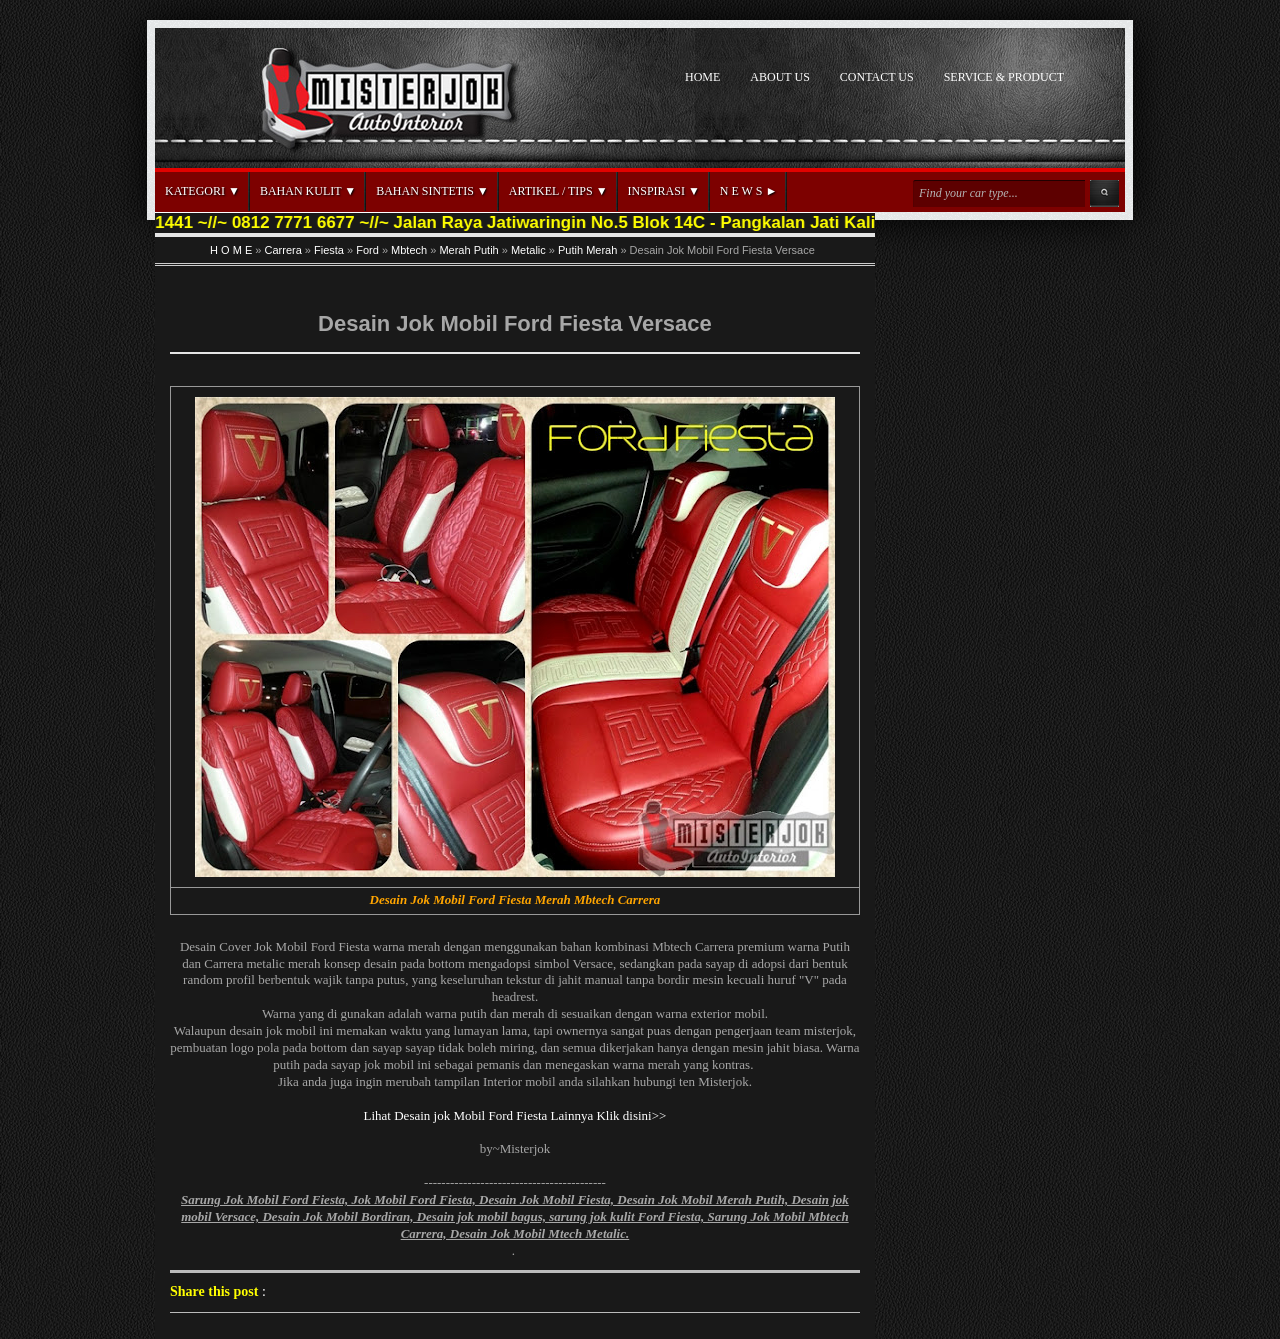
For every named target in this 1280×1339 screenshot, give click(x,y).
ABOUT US (779, 77)
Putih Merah (587, 250)
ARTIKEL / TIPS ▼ (558, 191)
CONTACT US (877, 77)
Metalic (528, 250)
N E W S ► (748, 191)
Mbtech (409, 250)
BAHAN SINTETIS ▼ (432, 191)
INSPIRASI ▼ (664, 191)
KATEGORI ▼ (202, 191)
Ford (367, 250)
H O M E (231, 250)
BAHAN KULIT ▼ (308, 191)
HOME (702, 77)
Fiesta (329, 250)
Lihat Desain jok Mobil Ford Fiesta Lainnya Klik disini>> (515, 1115)
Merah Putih (468, 250)
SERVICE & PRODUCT (1004, 77)
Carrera (283, 250)
